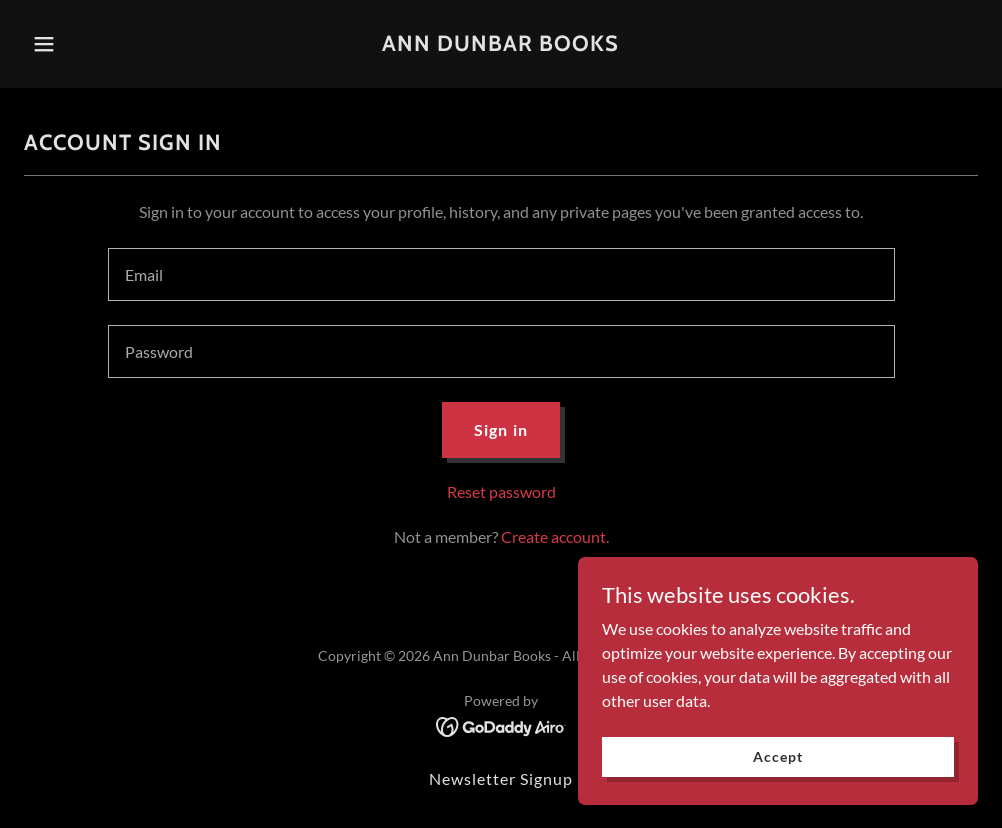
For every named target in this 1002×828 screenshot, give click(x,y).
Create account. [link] (555, 536)
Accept (777, 756)
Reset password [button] (501, 491)
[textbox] (501, 274)
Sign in (500, 429)
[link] (500, 44)
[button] (95, 44)
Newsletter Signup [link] (501, 778)
